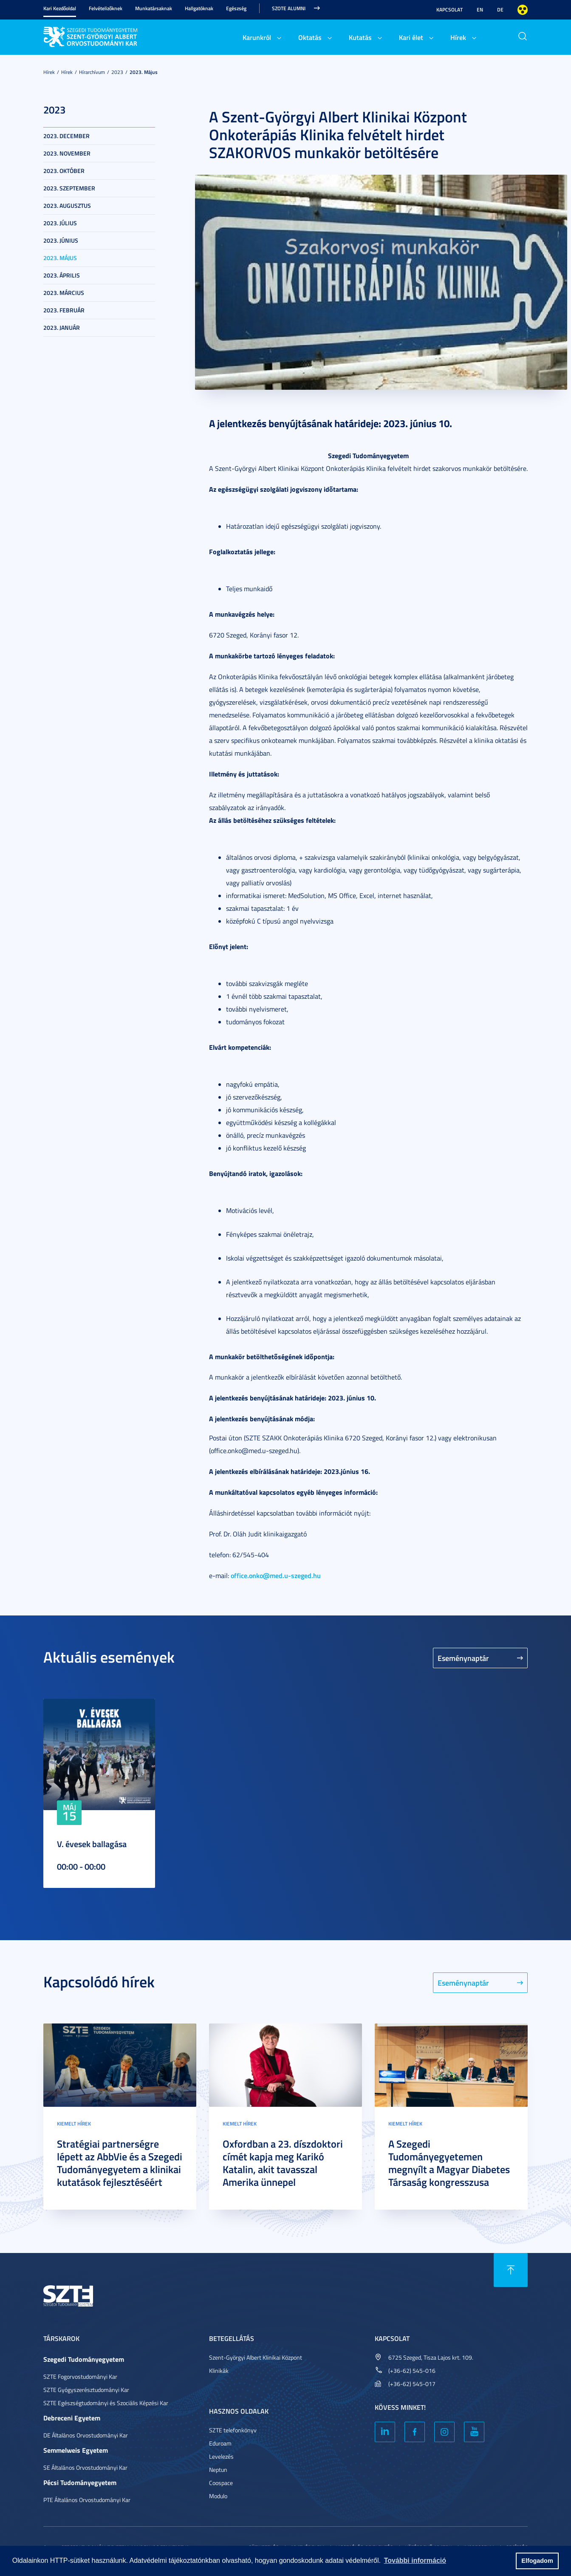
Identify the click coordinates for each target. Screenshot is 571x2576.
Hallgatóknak (199, 8)
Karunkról (257, 37)
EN (480, 9)
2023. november (66, 153)
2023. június (60, 240)
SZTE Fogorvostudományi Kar (80, 2376)
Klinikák (219, 2370)
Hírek (458, 37)
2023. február (64, 310)
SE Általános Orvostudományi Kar (85, 2467)
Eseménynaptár (463, 1657)
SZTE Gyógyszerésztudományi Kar (86, 2390)
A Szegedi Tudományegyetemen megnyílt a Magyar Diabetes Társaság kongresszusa (449, 2163)
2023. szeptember (69, 188)
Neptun (218, 2469)
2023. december (66, 136)
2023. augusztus (67, 205)
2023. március (63, 293)
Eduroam (220, 2443)
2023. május (144, 72)
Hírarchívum (92, 72)
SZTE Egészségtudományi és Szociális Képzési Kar (105, 2403)
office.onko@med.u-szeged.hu (276, 1575)
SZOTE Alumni (288, 8)
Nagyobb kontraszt (522, 10)
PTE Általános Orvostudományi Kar (86, 2500)
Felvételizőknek (105, 8)
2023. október (64, 171)
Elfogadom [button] (537, 2560)
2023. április (61, 275)
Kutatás (360, 37)
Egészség (236, 8)
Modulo (218, 2496)
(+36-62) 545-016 (411, 2370)
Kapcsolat (449, 9)
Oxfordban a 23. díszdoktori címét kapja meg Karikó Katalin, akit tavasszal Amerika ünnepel (283, 2163)
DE (500, 9)
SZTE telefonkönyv (233, 2430)
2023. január (61, 327)
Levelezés (221, 2456)
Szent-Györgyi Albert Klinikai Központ (255, 2357)
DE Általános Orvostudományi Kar (85, 2435)
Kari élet (411, 37)
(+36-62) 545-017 (411, 2384)
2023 (117, 72)
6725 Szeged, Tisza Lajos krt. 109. (430, 2357)
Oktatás (310, 37)
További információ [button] (415, 2560)
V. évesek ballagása (92, 1844)
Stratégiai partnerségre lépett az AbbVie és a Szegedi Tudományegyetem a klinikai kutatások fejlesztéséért (119, 2163)
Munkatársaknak (153, 8)
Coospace (221, 2483)
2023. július (60, 223)
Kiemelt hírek (74, 2123)
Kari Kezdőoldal (59, 8)
